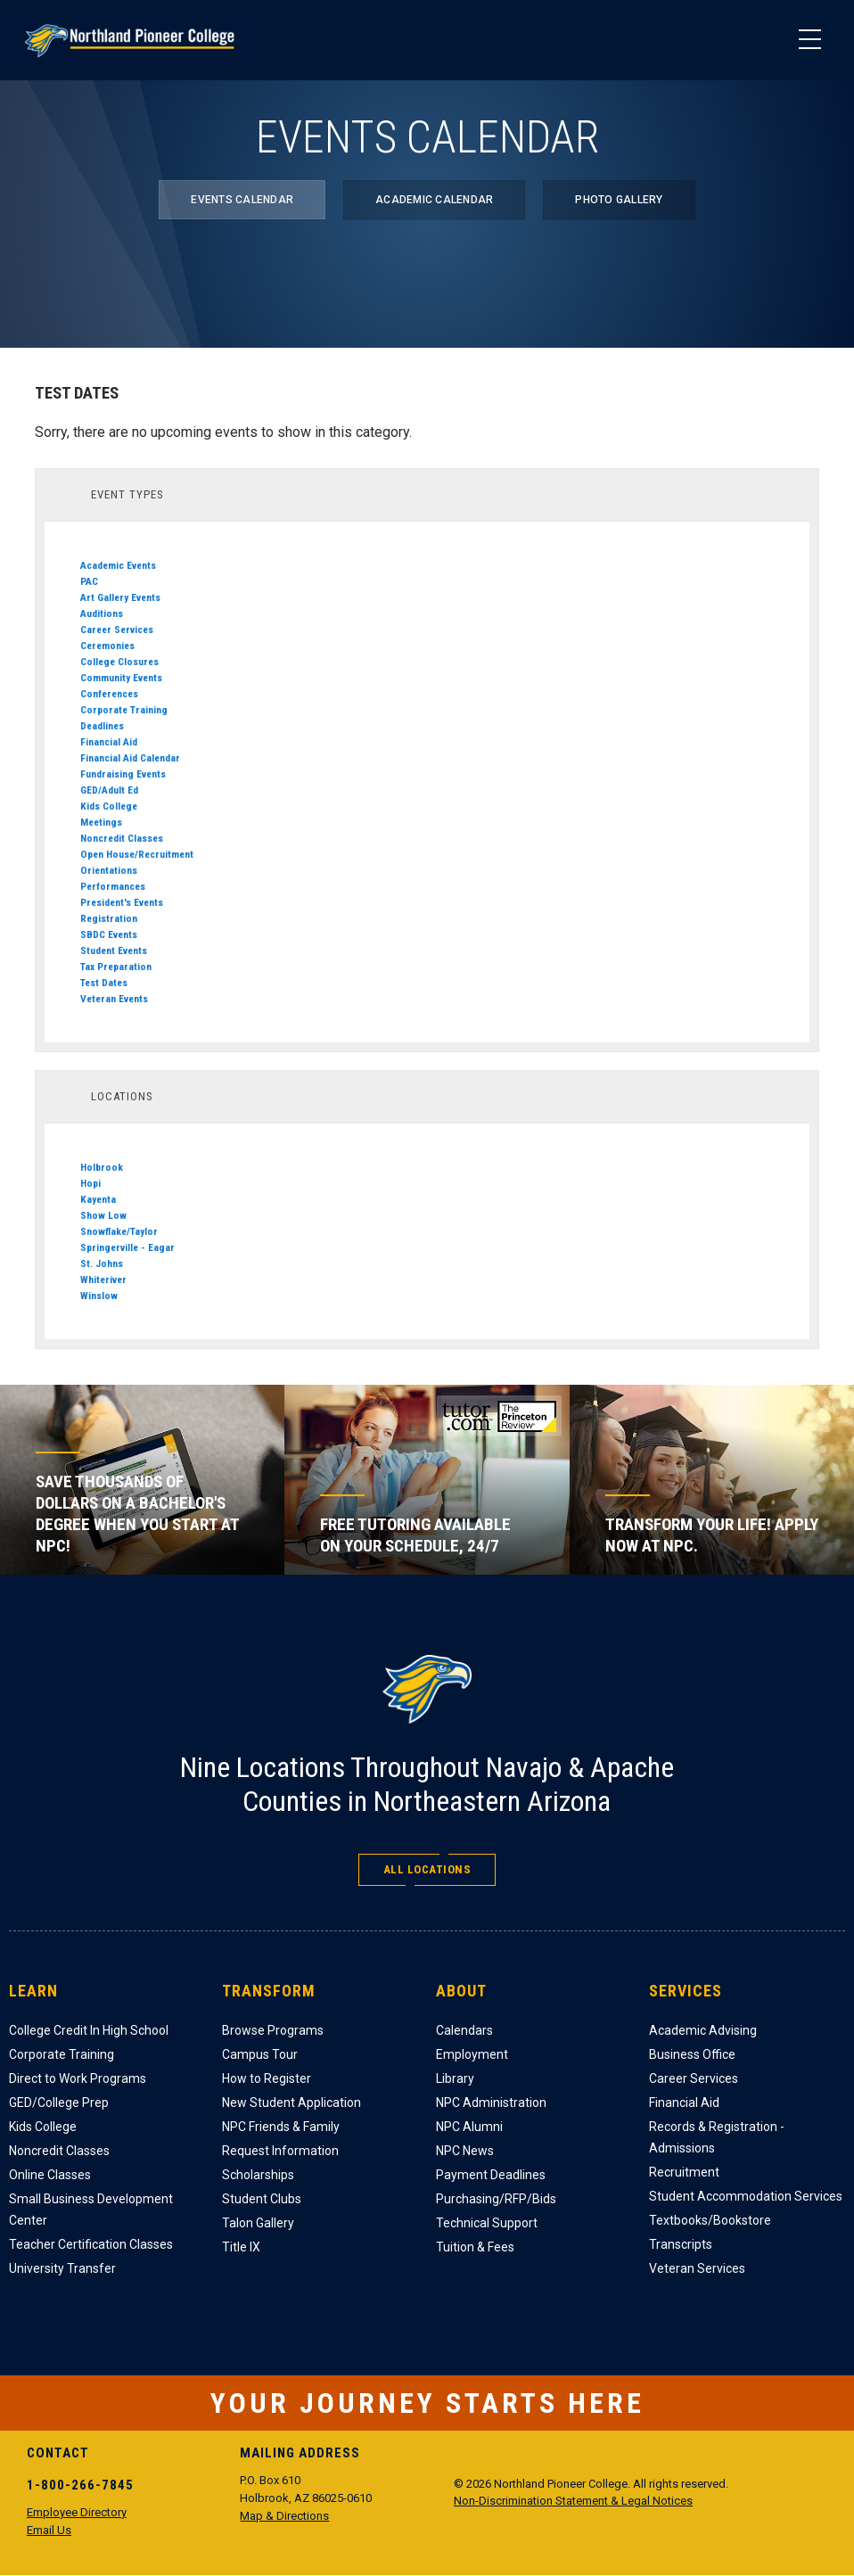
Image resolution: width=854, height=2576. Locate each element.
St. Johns (101, 1263)
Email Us (49, 2530)
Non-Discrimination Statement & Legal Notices (573, 2500)
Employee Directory (77, 2512)
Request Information (280, 2151)
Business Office (692, 2054)
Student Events (113, 950)
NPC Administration (491, 2102)
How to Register (266, 2078)
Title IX (241, 2247)
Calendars (464, 2030)
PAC (89, 581)
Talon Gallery (258, 2223)
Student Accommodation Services (745, 2196)
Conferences (109, 693)
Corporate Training (124, 710)
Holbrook (101, 1167)
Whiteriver (103, 1279)
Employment (472, 2054)
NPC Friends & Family (281, 2126)
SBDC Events (108, 934)
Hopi (90, 1183)
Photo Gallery (618, 199)
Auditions (101, 613)
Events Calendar (242, 199)
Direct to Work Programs (77, 2078)
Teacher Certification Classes (91, 2244)
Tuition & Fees (475, 2247)
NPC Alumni (469, 2126)
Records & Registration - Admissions (716, 2137)
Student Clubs (261, 2199)
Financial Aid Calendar (130, 758)
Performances (112, 886)
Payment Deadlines (491, 2175)
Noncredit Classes (121, 838)
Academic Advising (703, 2030)
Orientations (108, 870)
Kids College (108, 806)
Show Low (103, 1215)
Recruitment (684, 2172)
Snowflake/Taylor (119, 1231)
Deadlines (102, 726)
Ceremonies (107, 645)
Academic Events (118, 565)
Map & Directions (284, 2516)
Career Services (116, 629)
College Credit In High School (88, 2030)
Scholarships (258, 2175)
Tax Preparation (116, 966)
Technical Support (487, 2223)
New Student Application (291, 2102)
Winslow (99, 1295)
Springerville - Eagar (127, 1247)
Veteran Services (697, 2268)
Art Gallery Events (120, 597)
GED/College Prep (59, 2102)
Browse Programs (273, 2030)
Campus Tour (260, 2054)
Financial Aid (108, 742)
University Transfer (62, 2268)
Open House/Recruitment (136, 854)
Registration (108, 918)
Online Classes (50, 2175)
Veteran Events (114, 998)
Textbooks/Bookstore (710, 2220)
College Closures (119, 661)
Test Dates (103, 982)
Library (455, 2078)
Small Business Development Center (91, 2209)
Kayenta (98, 1199)
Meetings (101, 822)
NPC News (465, 2151)
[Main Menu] (809, 40)
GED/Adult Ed (109, 790)
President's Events (121, 902)
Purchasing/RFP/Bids (496, 2199)
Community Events (121, 677)
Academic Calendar (434, 199)
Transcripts (680, 2244)
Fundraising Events (123, 774)
